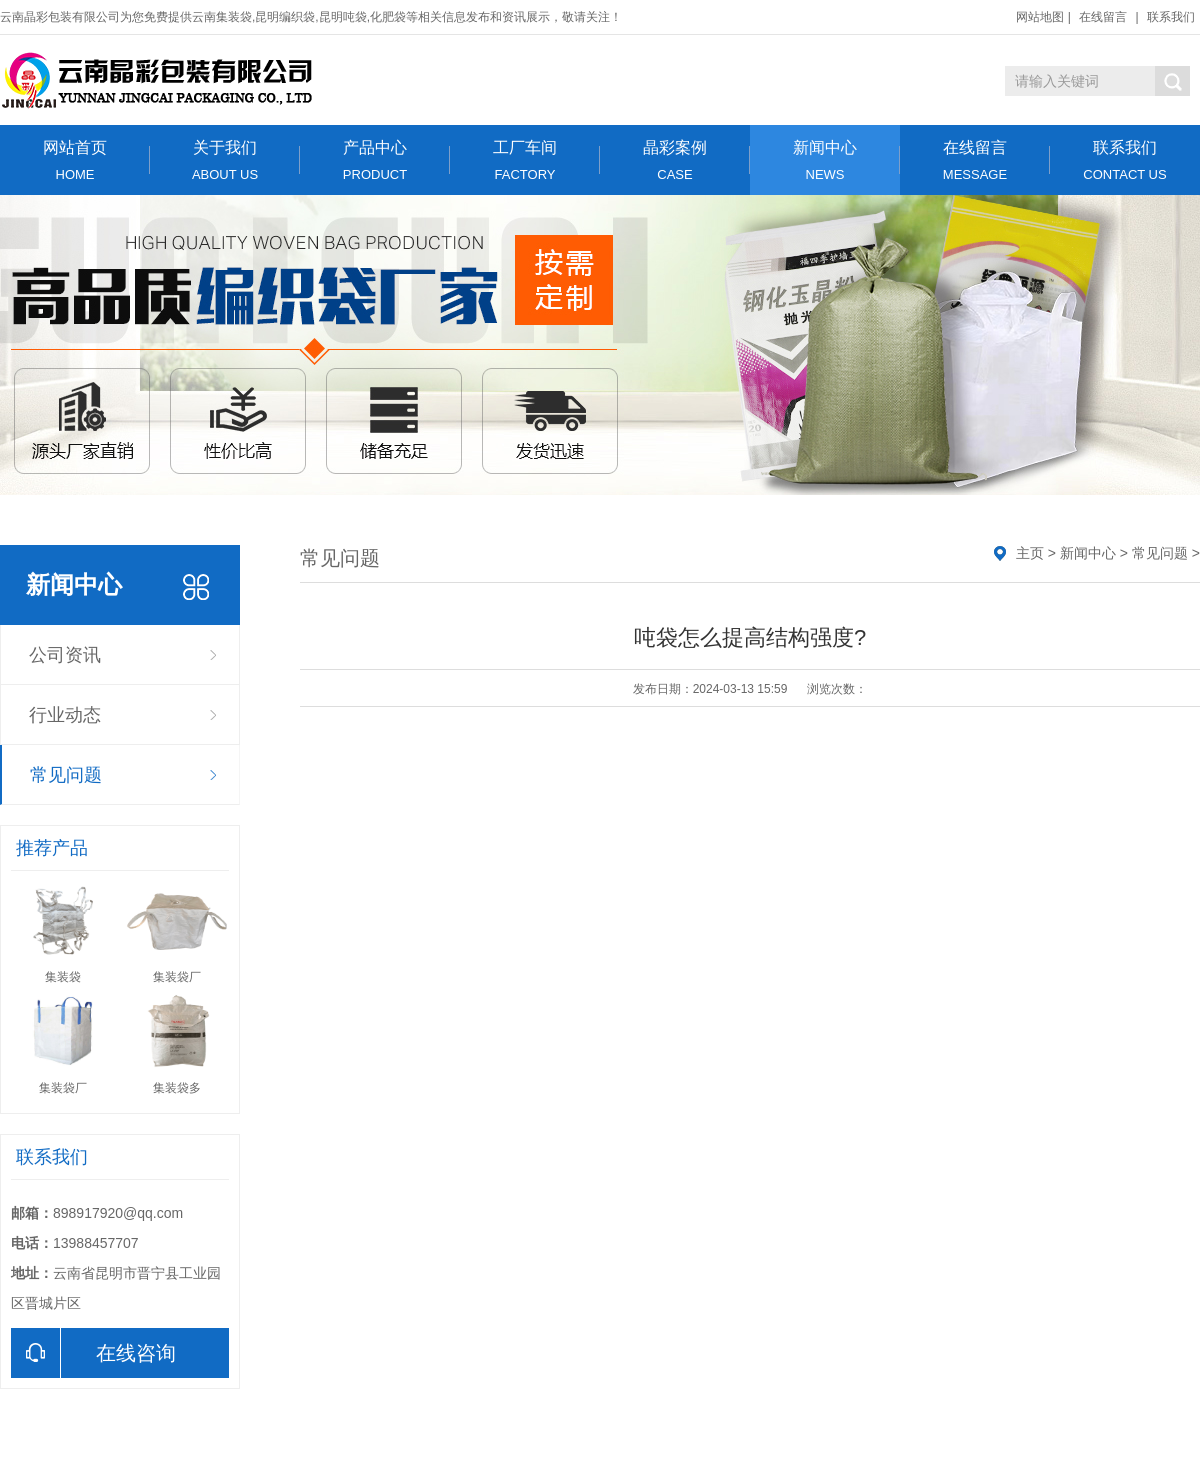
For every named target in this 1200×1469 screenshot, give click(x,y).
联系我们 (1171, 17)
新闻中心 (825, 160)
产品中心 (375, 160)
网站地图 (1040, 17)
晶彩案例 (675, 160)
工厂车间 (525, 160)
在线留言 (1103, 17)
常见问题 (66, 775)
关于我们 (225, 160)
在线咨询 (93, 1353)
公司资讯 (65, 655)
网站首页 (75, 160)
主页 (1030, 553)
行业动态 (65, 715)
